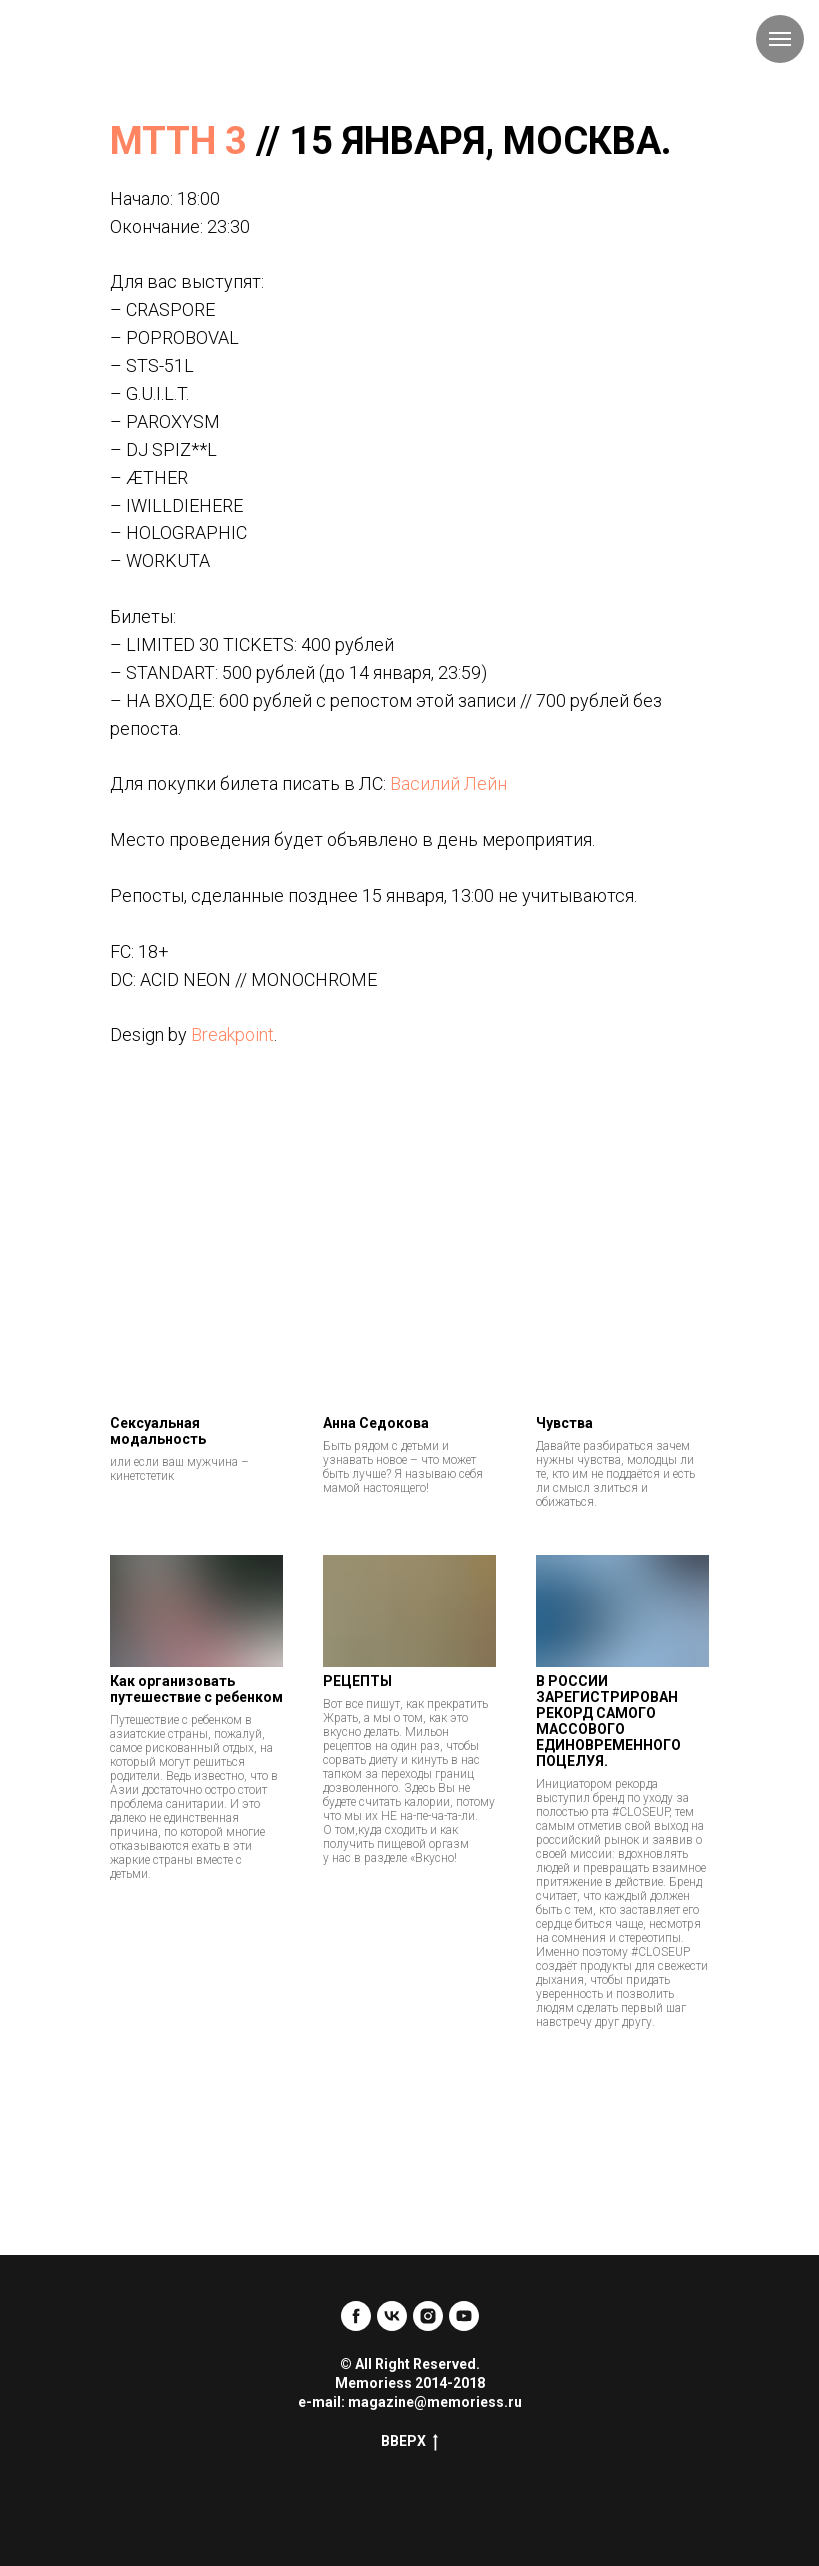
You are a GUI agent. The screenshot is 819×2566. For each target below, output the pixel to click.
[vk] (392, 2316)
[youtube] (464, 2316)
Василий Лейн (448, 783)
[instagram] (428, 2316)
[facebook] (356, 2316)
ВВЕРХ (409, 2442)
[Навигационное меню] (780, 39)
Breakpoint (232, 1034)
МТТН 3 (178, 141)
